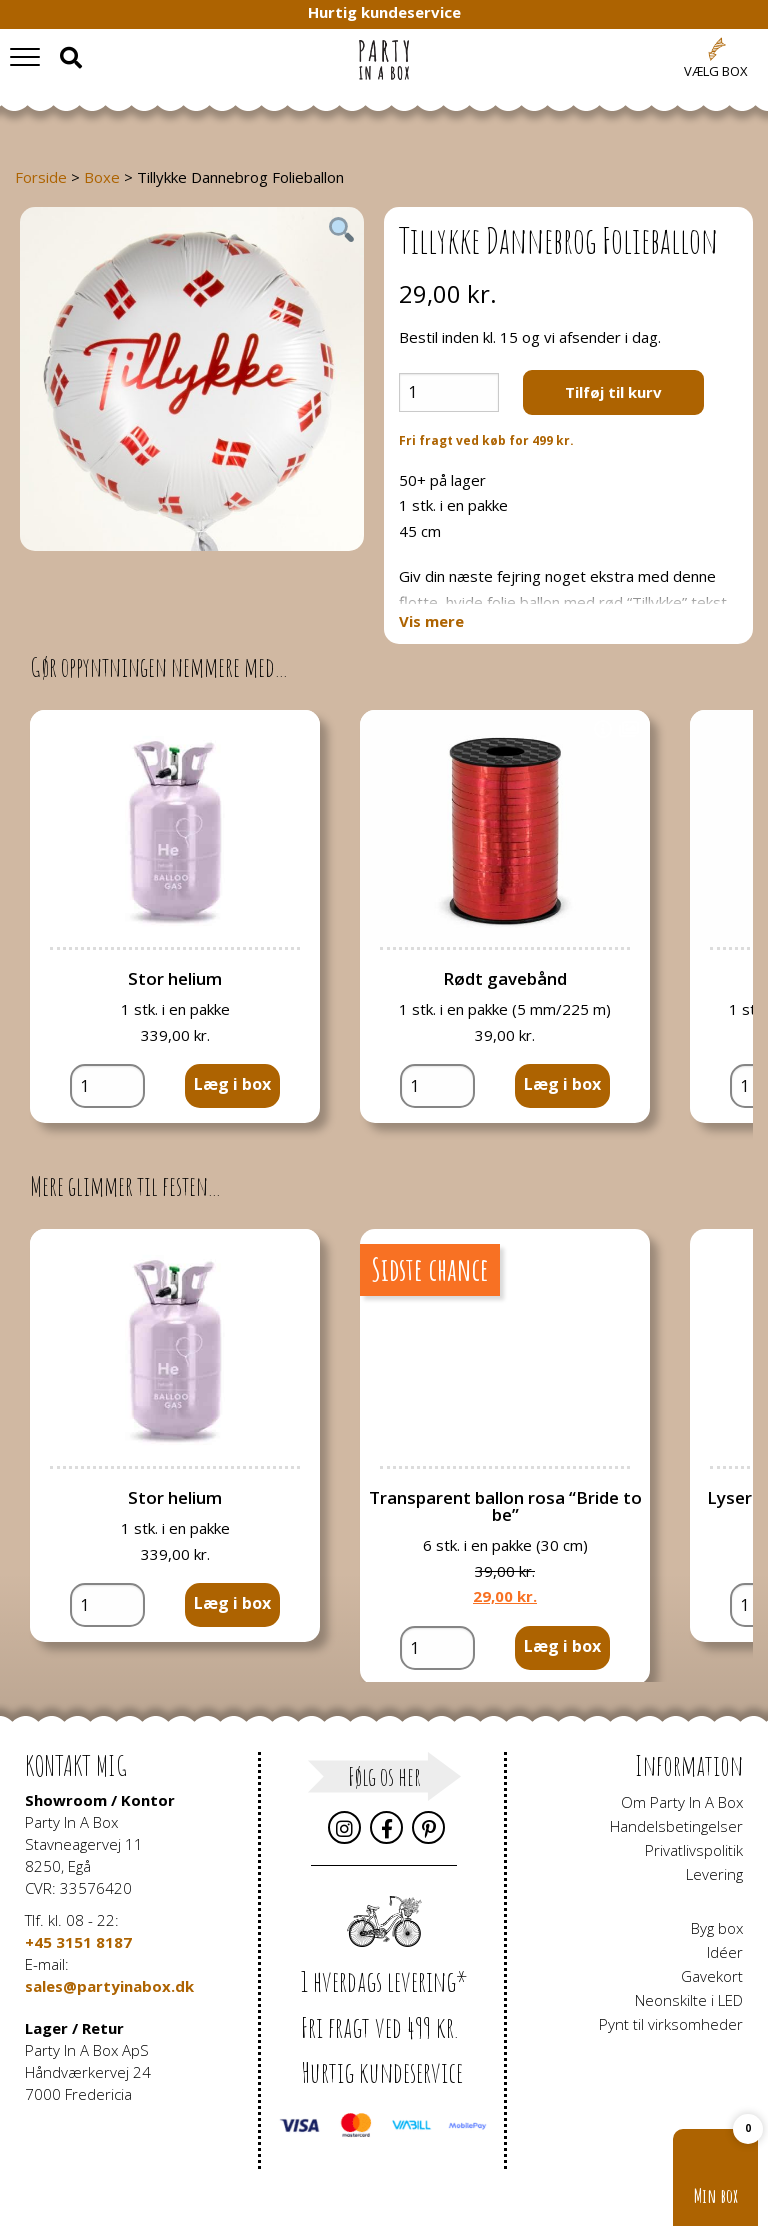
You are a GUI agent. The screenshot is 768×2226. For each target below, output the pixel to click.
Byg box (717, 1928)
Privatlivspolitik (694, 1850)
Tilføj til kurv (613, 392)
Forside (41, 177)
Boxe (102, 177)
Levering (714, 1874)
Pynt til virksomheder (671, 2024)
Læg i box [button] (232, 1084)
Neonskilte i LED (689, 2000)
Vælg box (716, 71)
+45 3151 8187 (78, 1942)
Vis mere (431, 621)
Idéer (725, 1952)
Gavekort (712, 1976)
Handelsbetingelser (676, 1826)
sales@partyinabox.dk (109, 1986)
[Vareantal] (449, 392)
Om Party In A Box (682, 1802)
